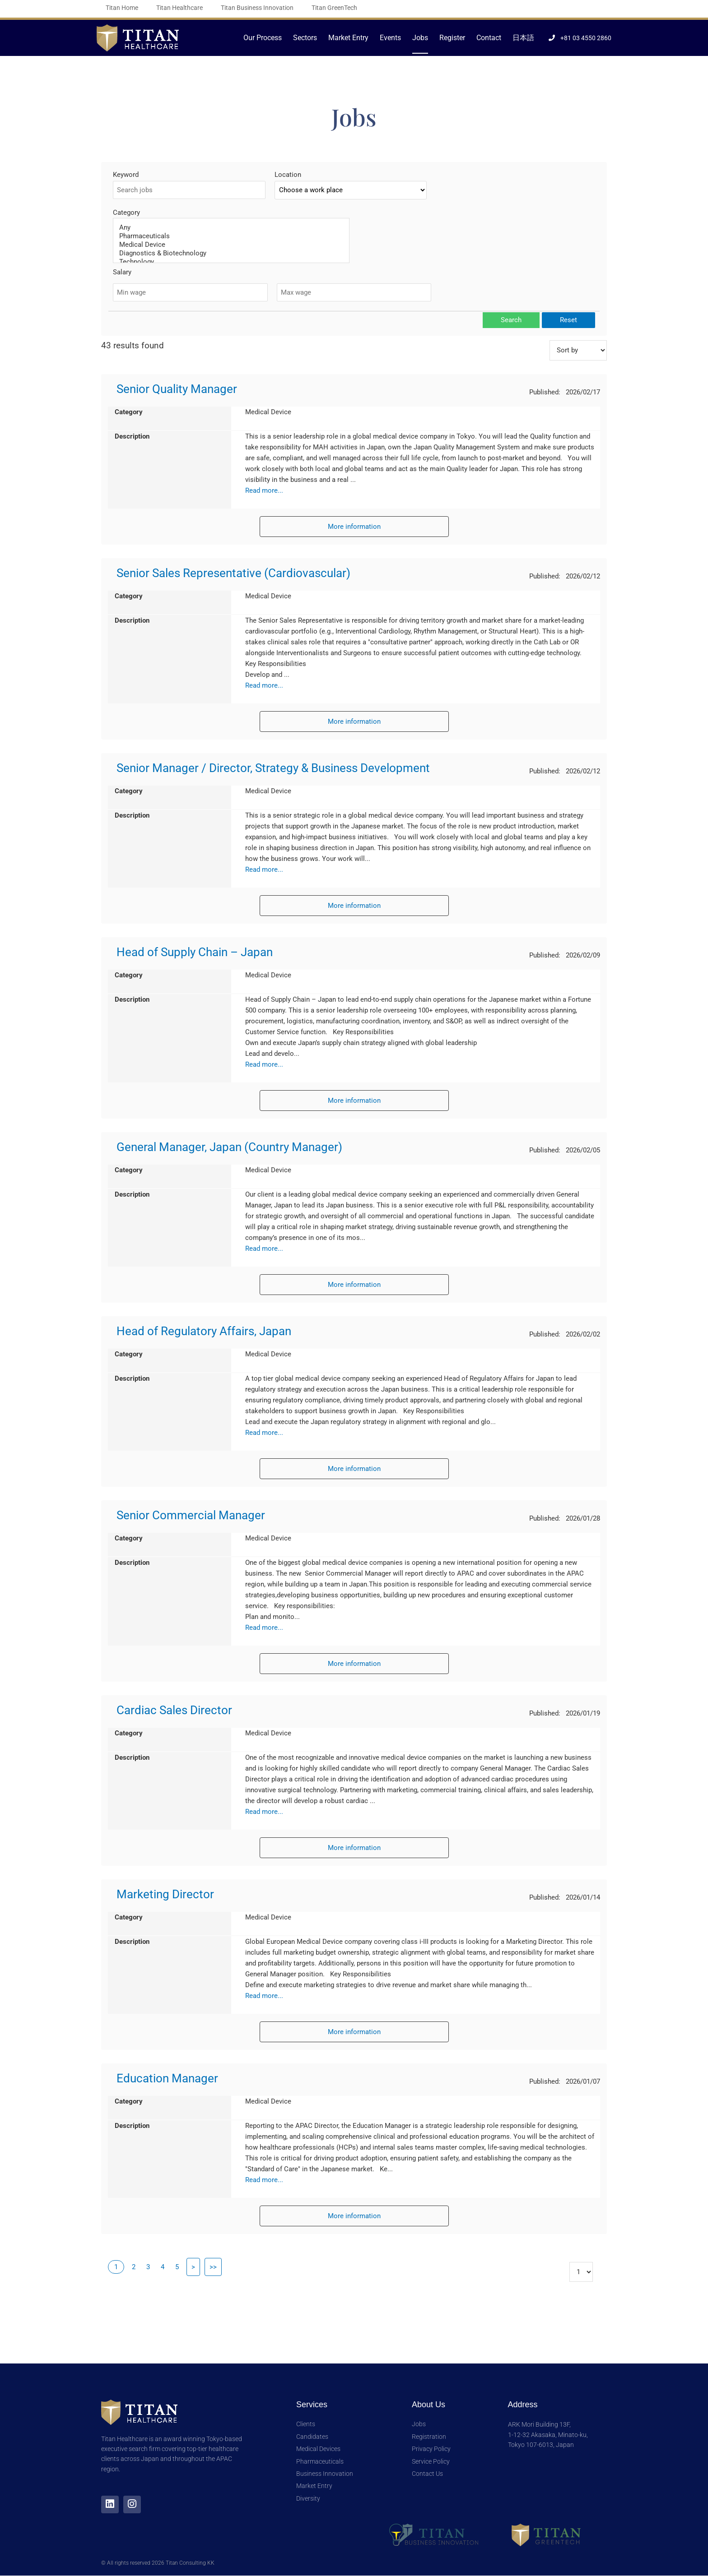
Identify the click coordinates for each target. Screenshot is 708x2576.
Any (231, 227)
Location (288, 175)
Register (452, 37)
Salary (122, 272)
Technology (231, 262)
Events (390, 37)
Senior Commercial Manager (190, 1515)
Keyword (126, 175)
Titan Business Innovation (257, 7)
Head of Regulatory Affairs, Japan (203, 1331)
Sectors (305, 37)
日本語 (523, 37)
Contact (488, 37)
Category (126, 212)
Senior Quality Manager (176, 389)
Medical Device (231, 244)
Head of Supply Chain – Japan (194, 952)
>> (213, 2267)
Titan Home (122, 7)
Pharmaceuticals (231, 236)
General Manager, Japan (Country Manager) (229, 1147)
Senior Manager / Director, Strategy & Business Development (273, 768)
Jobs (420, 37)
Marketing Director (165, 1894)
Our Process (262, 37)
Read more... (264, 490)
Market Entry (348, 37)
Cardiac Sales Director (174, 1710)
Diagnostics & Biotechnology (231, 253)
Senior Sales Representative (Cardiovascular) (233, 573)
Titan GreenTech (334, 7)
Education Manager (167, 2078)
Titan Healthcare (179, 7)
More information (354, 527)
